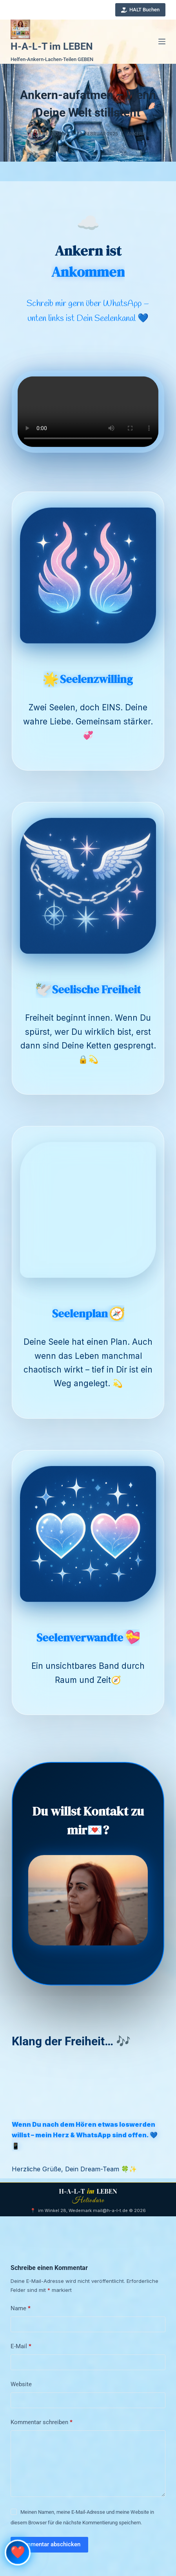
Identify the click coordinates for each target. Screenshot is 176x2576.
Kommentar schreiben (42, 2422)
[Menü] (161, 41)
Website (21, 2384)
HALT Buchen (140, 10)
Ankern (136, 134)
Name (21, 2309)
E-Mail (21, 2347)
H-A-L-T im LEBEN (52, 46)
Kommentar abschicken (49, 2544)
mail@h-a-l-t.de (110, 2210)
